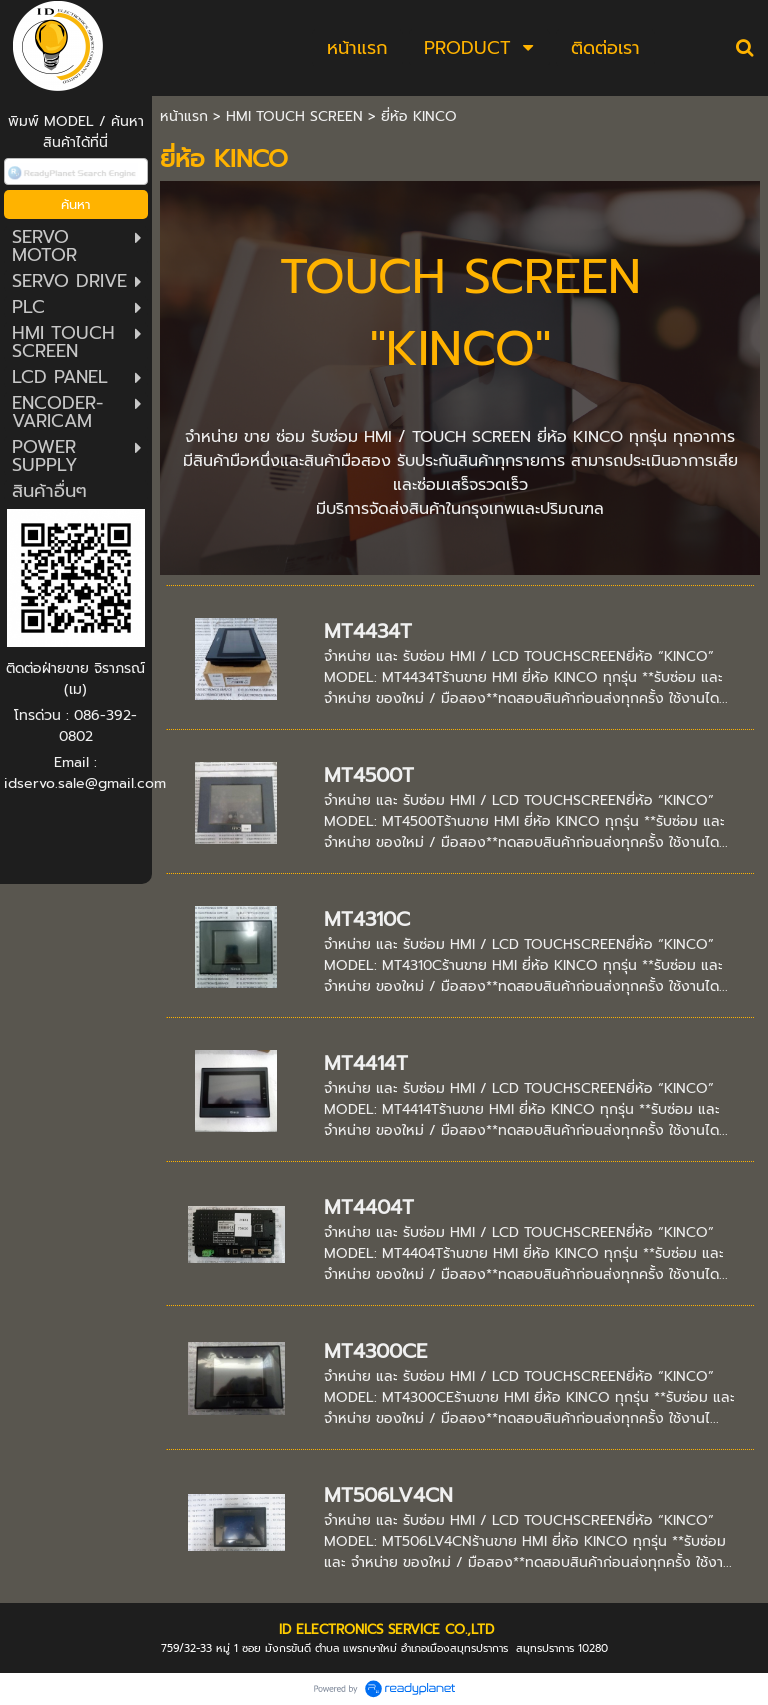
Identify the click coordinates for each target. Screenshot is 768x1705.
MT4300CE (375, 1351)
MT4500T (369, 775)
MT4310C (367, 919)
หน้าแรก (184, 116)
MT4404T (369, 1207)
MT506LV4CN (388, 1495)
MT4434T (368, 631)
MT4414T (366, 1063)
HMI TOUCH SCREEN (294, 116)
